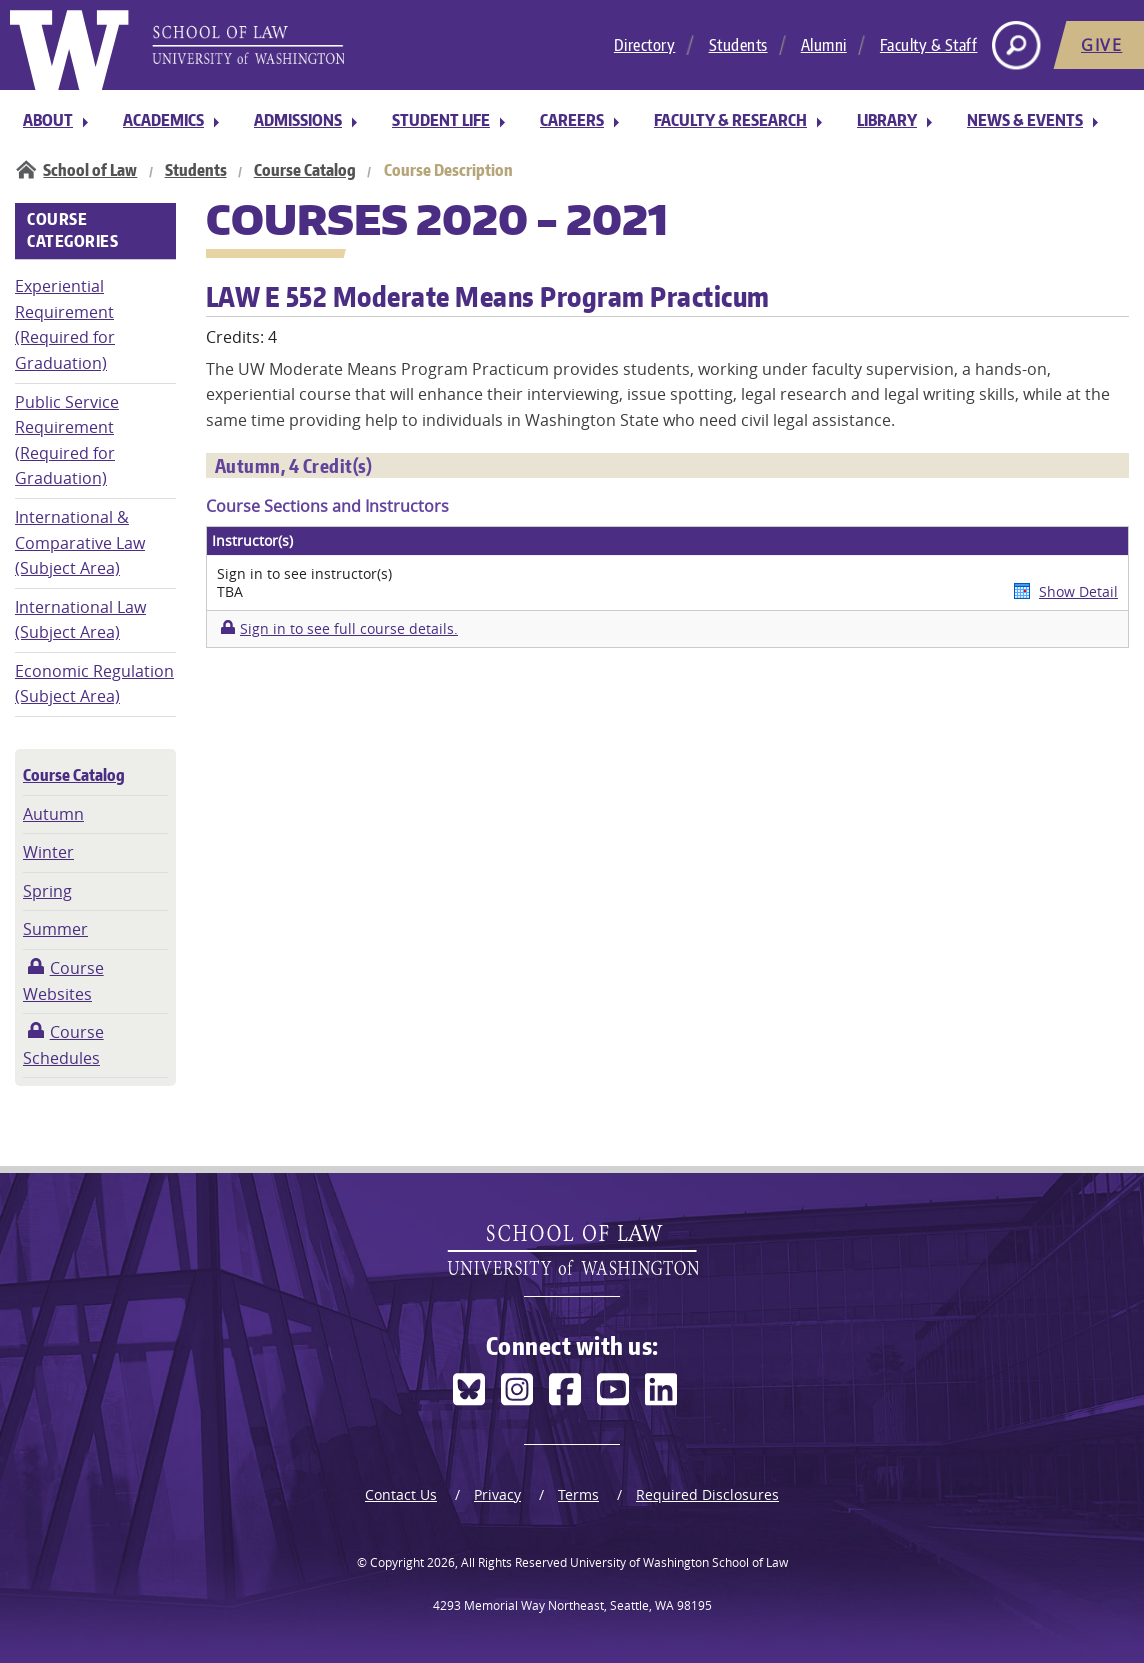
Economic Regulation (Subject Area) (94, 684)
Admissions (298, 120)
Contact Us (401, 1494)
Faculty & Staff (929, 45)
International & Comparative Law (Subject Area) (80, 542)
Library (887, 120)
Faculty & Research (730, 120)
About (48, 120)
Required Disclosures (707, 1494)
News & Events (1025, 120)
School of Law (90, 170)
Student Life (441, 120)
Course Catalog (305, 170)
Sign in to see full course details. (349, 628)
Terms (578, 1494)
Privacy (497, 1494)
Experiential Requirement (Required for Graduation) (65, 324)
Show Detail (1078, 591)
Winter (48, 852)
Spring (47, 891)
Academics (163, 120)
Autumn (53, 814)
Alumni (824, 45)
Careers (572, 120)
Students (738, 45)
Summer (55, 929)
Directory (645, 45)
